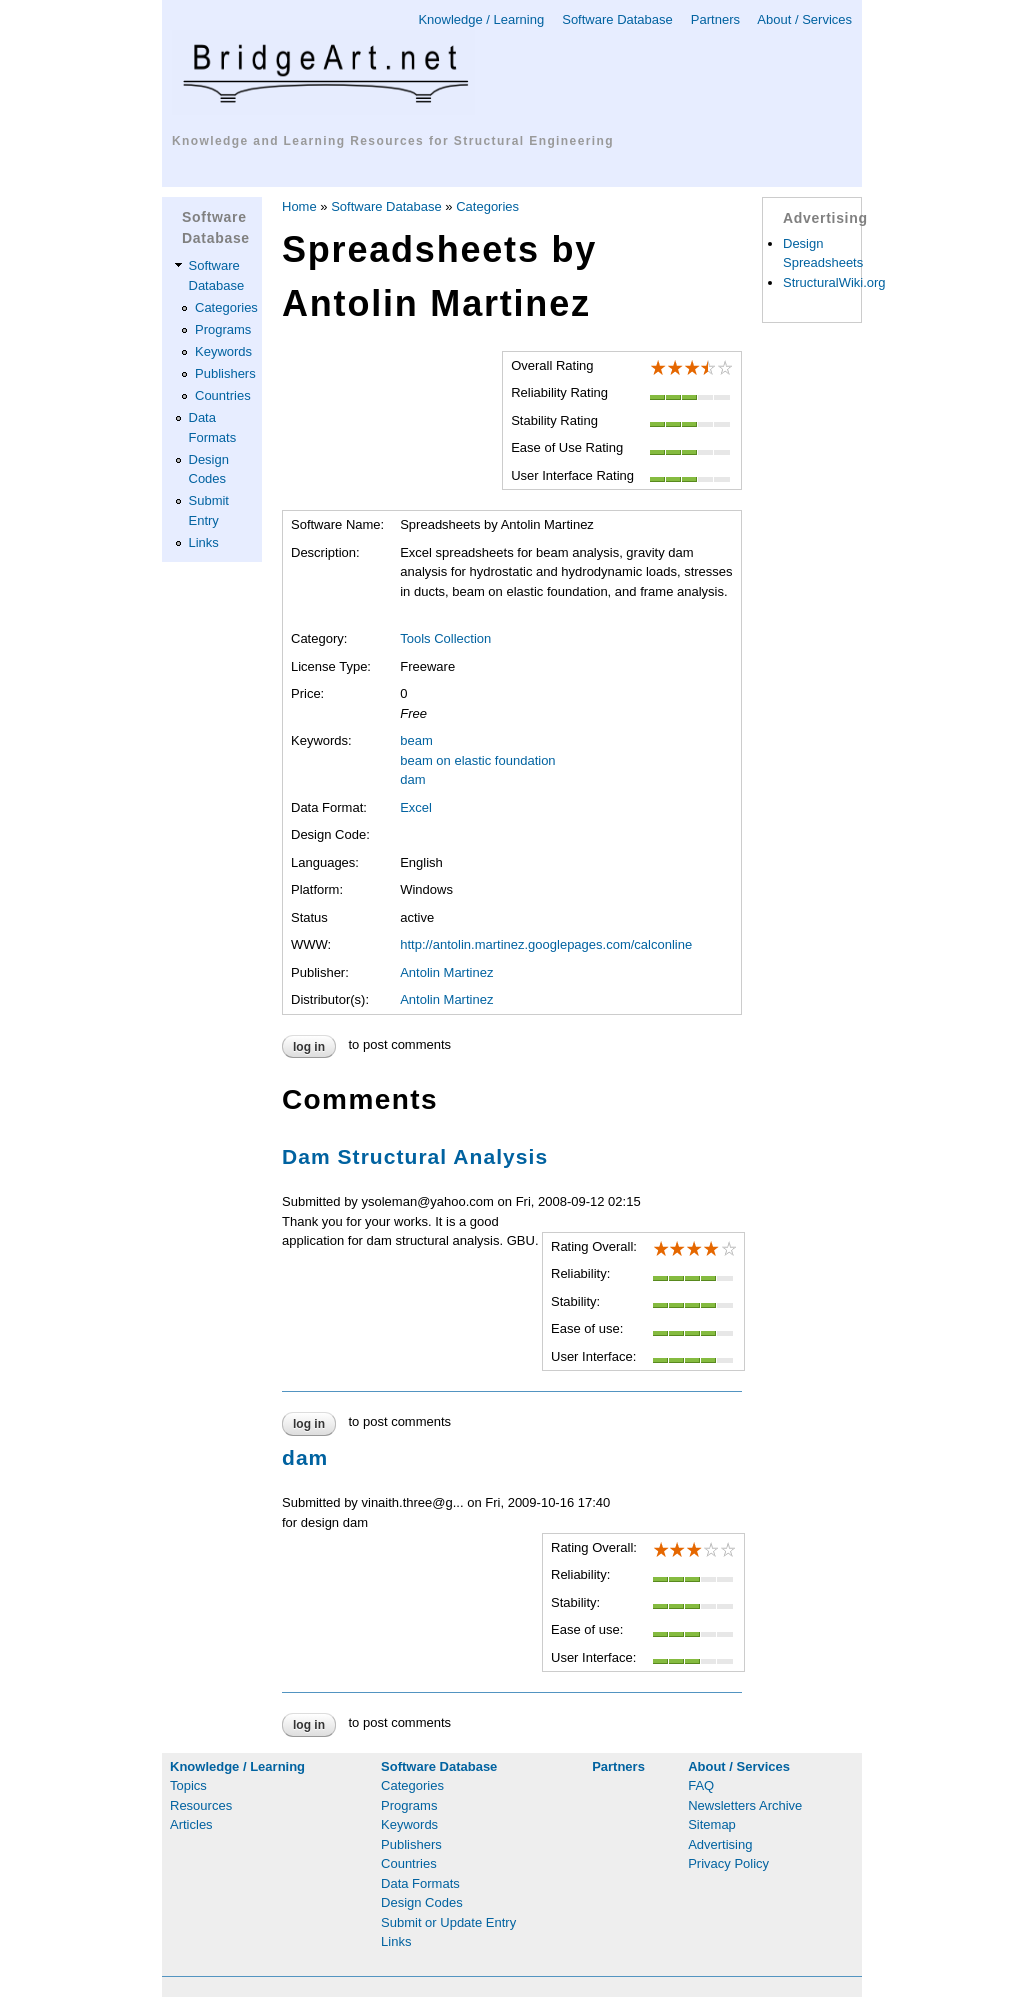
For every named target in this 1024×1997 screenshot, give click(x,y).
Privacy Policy (728, 1863)
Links (204, 542)
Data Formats (420, 1883)
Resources (201, 1805)
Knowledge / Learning (481, 19)
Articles (191, 1824)
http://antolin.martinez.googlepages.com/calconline (546, 944)
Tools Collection (445, 638)
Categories (226, 307)
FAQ (701, 1785)
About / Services (804, 19)
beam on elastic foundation (477, 760)
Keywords (223, 351)
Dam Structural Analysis (415, 1156)
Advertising (720, 1844)
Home (299, 206)
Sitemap (712, 1824)
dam (412, 779)
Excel (416, 807)
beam (416, 740)
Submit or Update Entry (448, 1922)
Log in (309, 1047)
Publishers (225, 373)
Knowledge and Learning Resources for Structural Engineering (393, 141)
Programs (223, 329)
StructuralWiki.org (834, 282)
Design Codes (422, 1902)
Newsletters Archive (745, 1805)
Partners (715, 19)
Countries (223, 395)
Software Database (617, 19)
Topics (188, 1785)
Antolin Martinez (446, 972)
